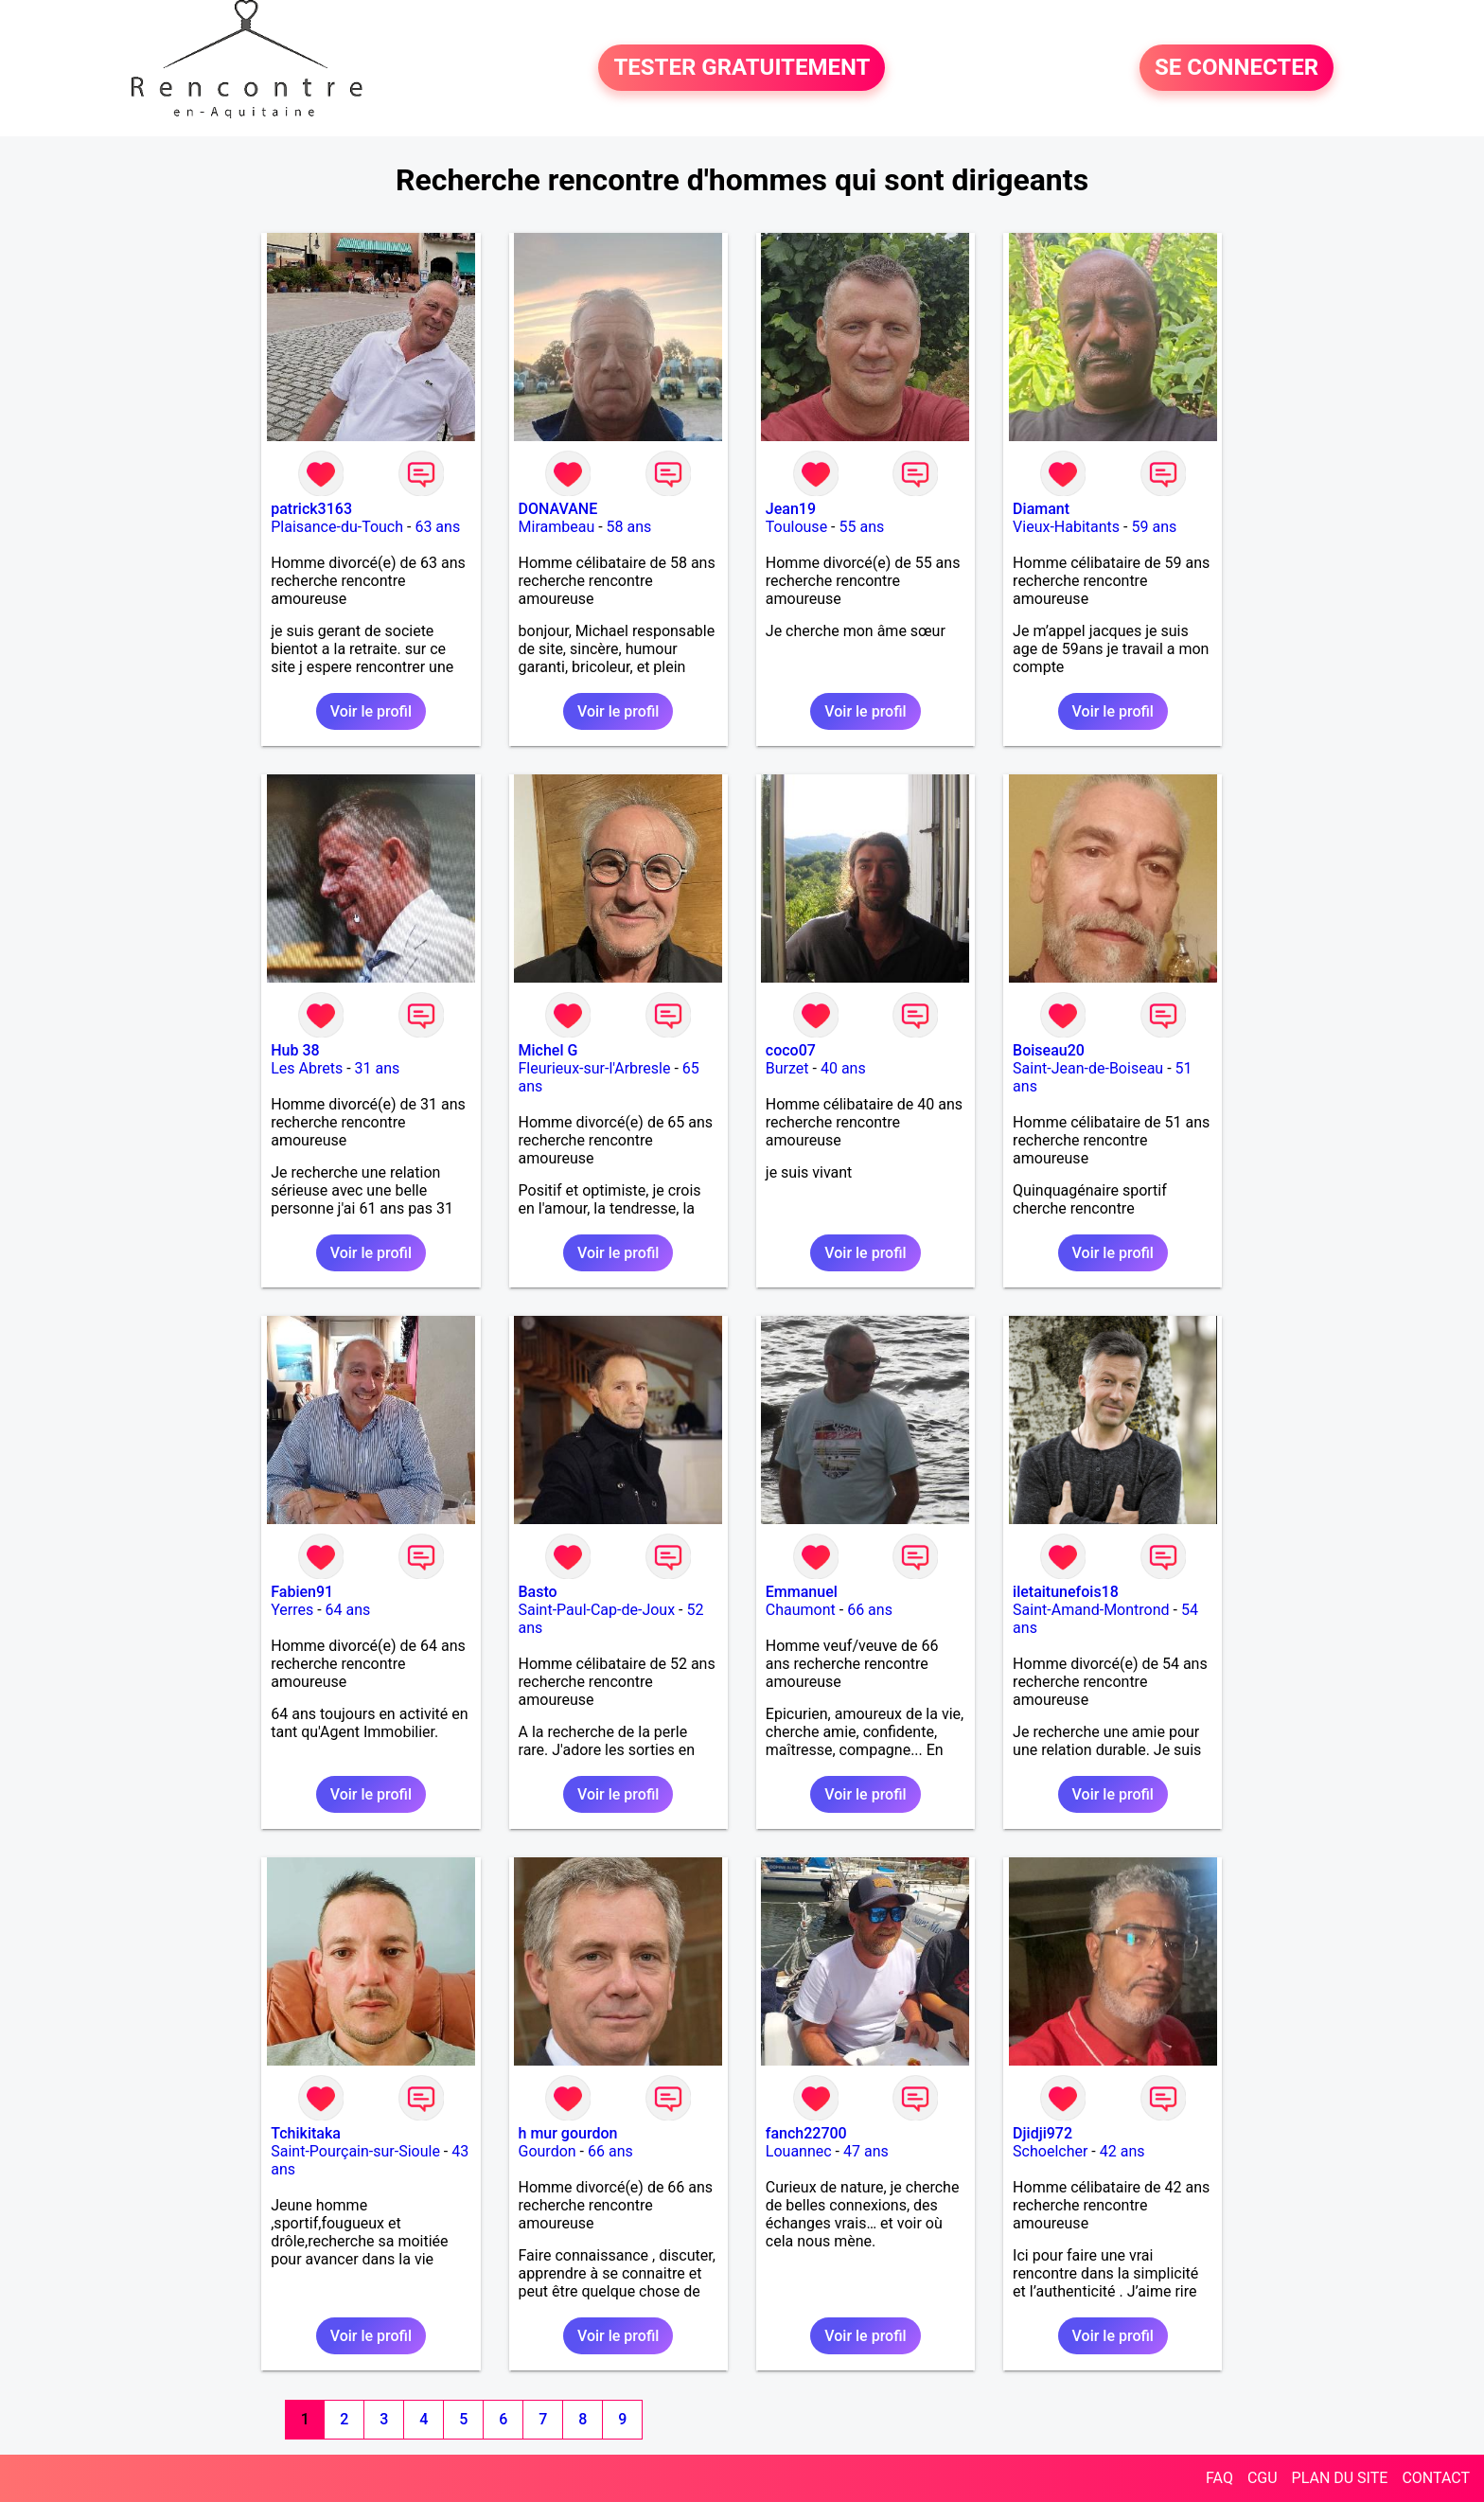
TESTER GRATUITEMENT (741, 68)
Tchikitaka (306, 2133)
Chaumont (801, 1610)
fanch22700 (806, 2133)
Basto (538, 1592)
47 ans (866, 2151)
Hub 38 (295, 1050)
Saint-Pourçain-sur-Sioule (355, 2151)
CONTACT (1436, 2478)
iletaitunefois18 (1066, 1592)
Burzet (787, 1068)
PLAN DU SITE (1340, 2478)
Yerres (292, 1610)
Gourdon (547, 2151)
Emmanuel (802, 1592)
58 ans (629, 527)
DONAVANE (558, 509)
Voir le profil (371, 711)
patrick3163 (311, 509)
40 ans (843, 1068)
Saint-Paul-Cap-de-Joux (597, 1610)
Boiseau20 (1049, 1050)
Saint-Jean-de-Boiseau (1088, 1068)
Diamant (1041, 509)
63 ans (437, 527)
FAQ (1219, 2478)
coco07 (791, 1050)
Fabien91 (302, 1592)
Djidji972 (1042, 2133)
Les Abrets (307, 1068)
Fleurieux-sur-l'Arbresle (595, 1068)
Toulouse (796, 527)
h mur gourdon (568, 2133)
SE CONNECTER (1236, 68)
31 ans (377, 1068)
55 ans (861, 527)
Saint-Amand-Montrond (1091, 1610)
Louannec (799, 2151)
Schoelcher (1050, 2151)
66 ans (869, 1610)
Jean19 (791, 509)
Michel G (548, 1050)
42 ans (1122, 2151)
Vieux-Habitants (1066, 527)
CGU (1262, 2478)
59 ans (1153, 527)
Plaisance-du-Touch (337, 527)
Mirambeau (557, 527)
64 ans (348, 1610)
